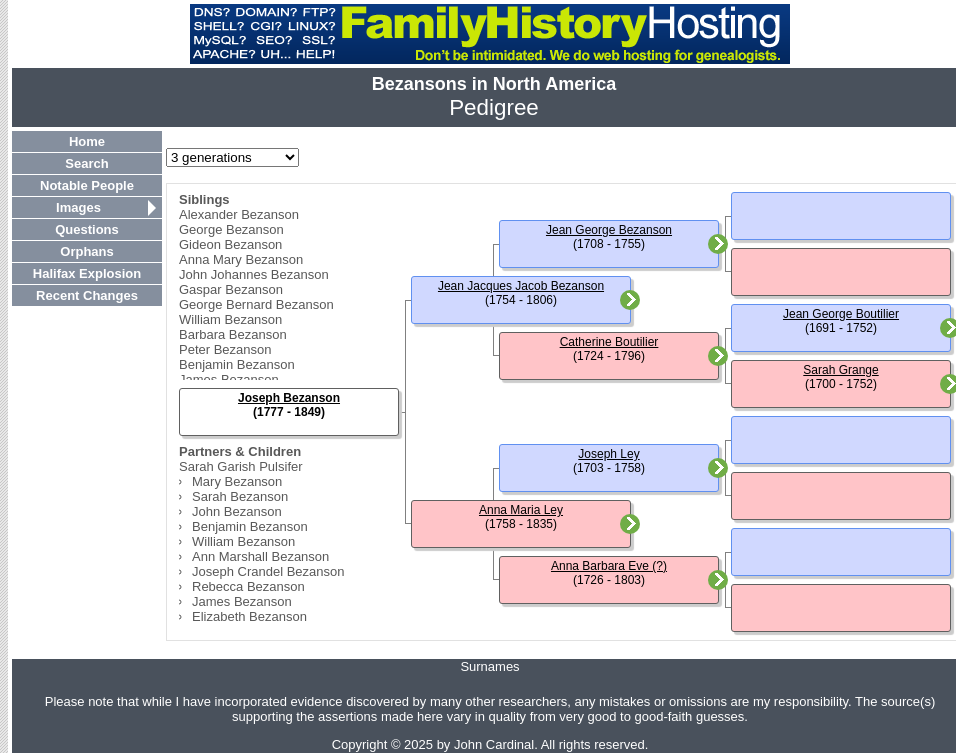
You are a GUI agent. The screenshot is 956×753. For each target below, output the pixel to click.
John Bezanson (237, 511)
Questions (87, 229)
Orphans (86, 251)
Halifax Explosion (87, 273)
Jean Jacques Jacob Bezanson (521, 286)
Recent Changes (87, 295)
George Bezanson (231, 229)
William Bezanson (230, 319)
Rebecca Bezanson (248, 586)
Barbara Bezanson (233, 334)
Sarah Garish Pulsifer (241, 466)
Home (87, 141)
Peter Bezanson (225, 349)
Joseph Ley (608, 454)
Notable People (87, 185)
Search (86, 163)
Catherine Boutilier (609, 342)
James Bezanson (229, 379)
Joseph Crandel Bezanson (268, 571)
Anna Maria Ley (521, 510)
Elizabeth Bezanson (249, 616)
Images (78, 207)
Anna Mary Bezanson (241, 259)
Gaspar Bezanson (231, 289)
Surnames (489, 666)
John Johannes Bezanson (254, 274)
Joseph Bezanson (289, 398)
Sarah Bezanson (240, 496)
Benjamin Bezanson (237, 364)
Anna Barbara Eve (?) (609, 566)
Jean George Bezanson (609, 230)
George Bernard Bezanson (256, 304)
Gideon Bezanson (230, 244)
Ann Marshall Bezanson (260, 556)
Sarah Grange (840, 370)
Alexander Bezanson (239, 214)
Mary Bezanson (237, 481)
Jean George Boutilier (841, 314)
